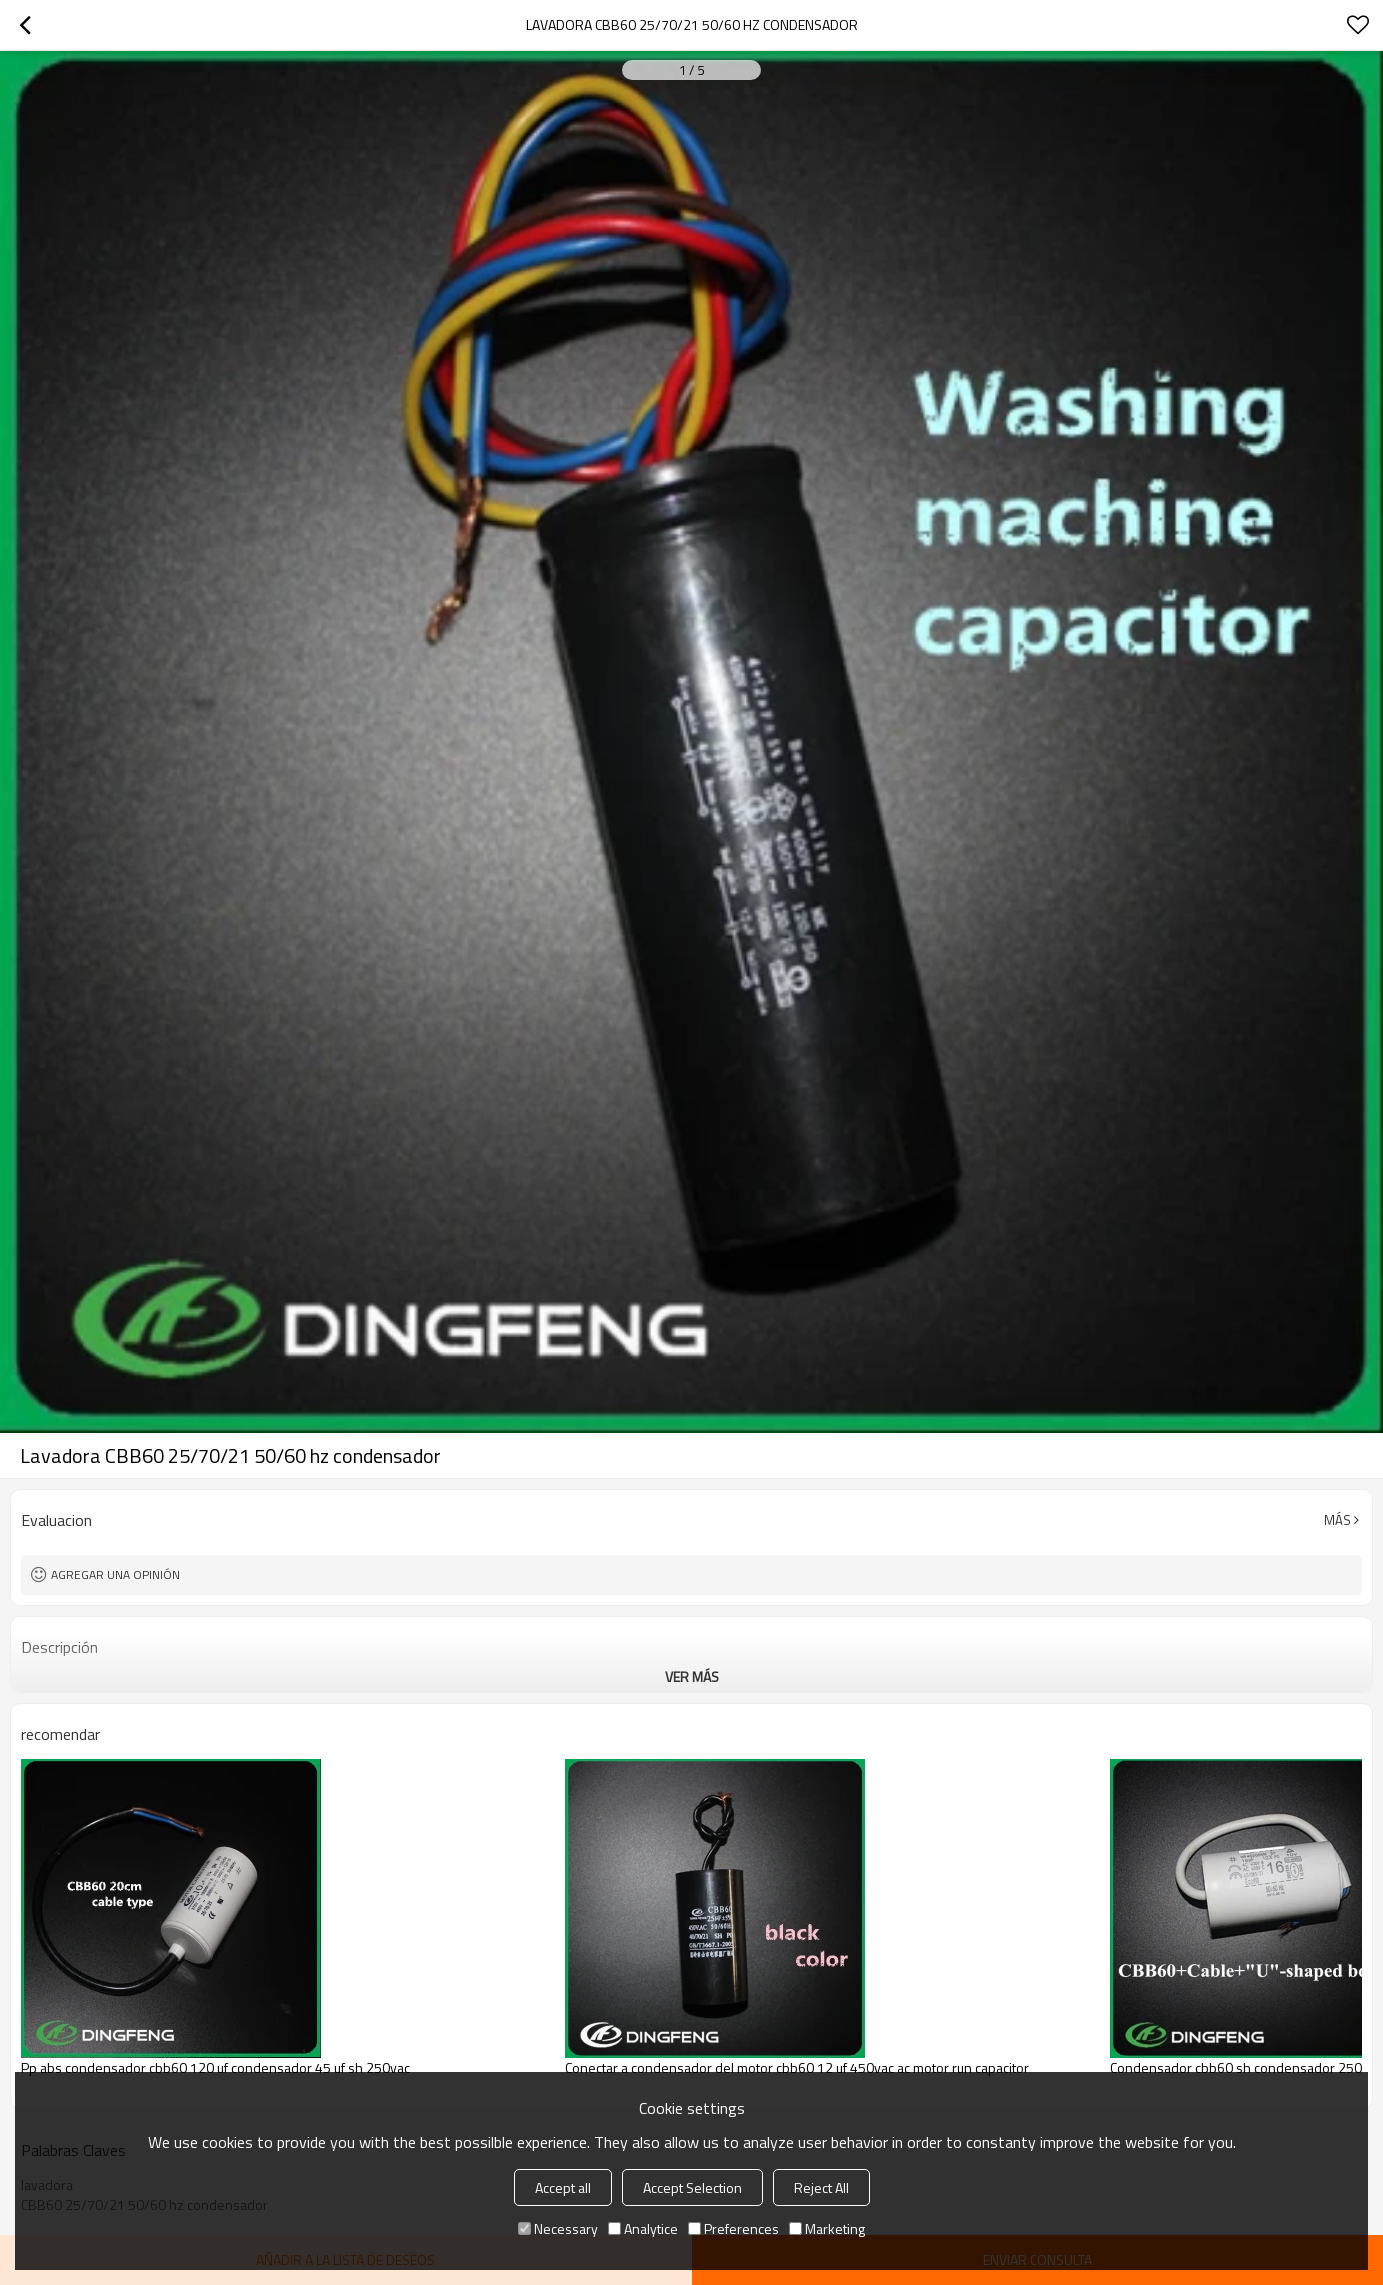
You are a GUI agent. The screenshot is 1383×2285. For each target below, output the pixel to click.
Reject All (821, 2187)
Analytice (643, 2228)
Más (1337, 1520)
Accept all (563, 2187)
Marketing (827, 2228)
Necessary (558, 2228)
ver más (692, 1676)
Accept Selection (692, 2187)
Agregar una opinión (115, 1574)
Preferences (733, 2228)
